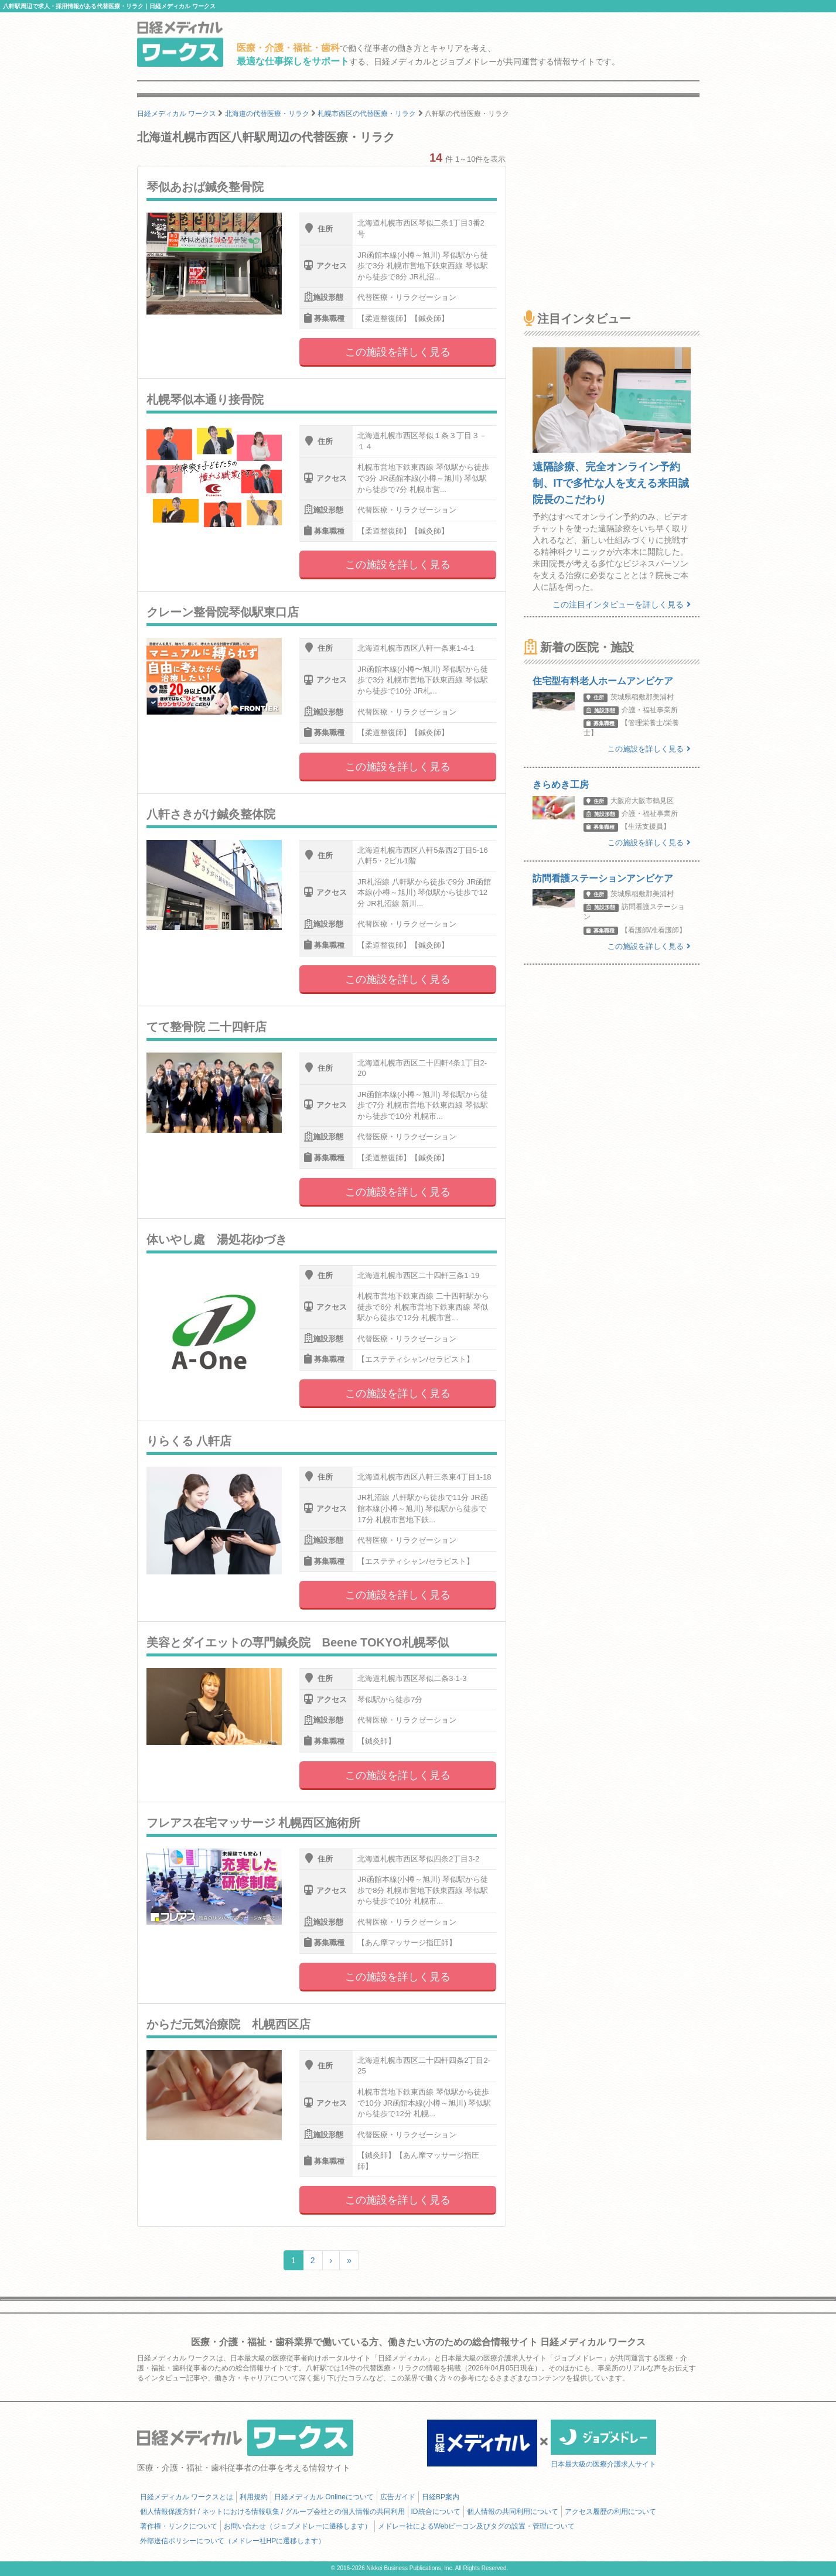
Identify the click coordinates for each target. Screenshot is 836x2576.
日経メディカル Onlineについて (324, 2497)
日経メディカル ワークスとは (186, 2497)
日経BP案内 (440, 2497)
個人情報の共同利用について (512, 2511)
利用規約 (254, 2497)
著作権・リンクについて (178, 2526)
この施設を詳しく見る (398, 352)
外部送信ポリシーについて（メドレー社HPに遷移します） (233, 2541)
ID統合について (435, 2511)
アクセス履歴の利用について (610, 2511)
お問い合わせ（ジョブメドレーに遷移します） (297, 2526)
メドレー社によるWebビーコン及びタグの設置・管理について (476, 2526)
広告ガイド (397, 2497)
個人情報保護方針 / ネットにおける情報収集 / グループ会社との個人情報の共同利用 (272, 2511)
